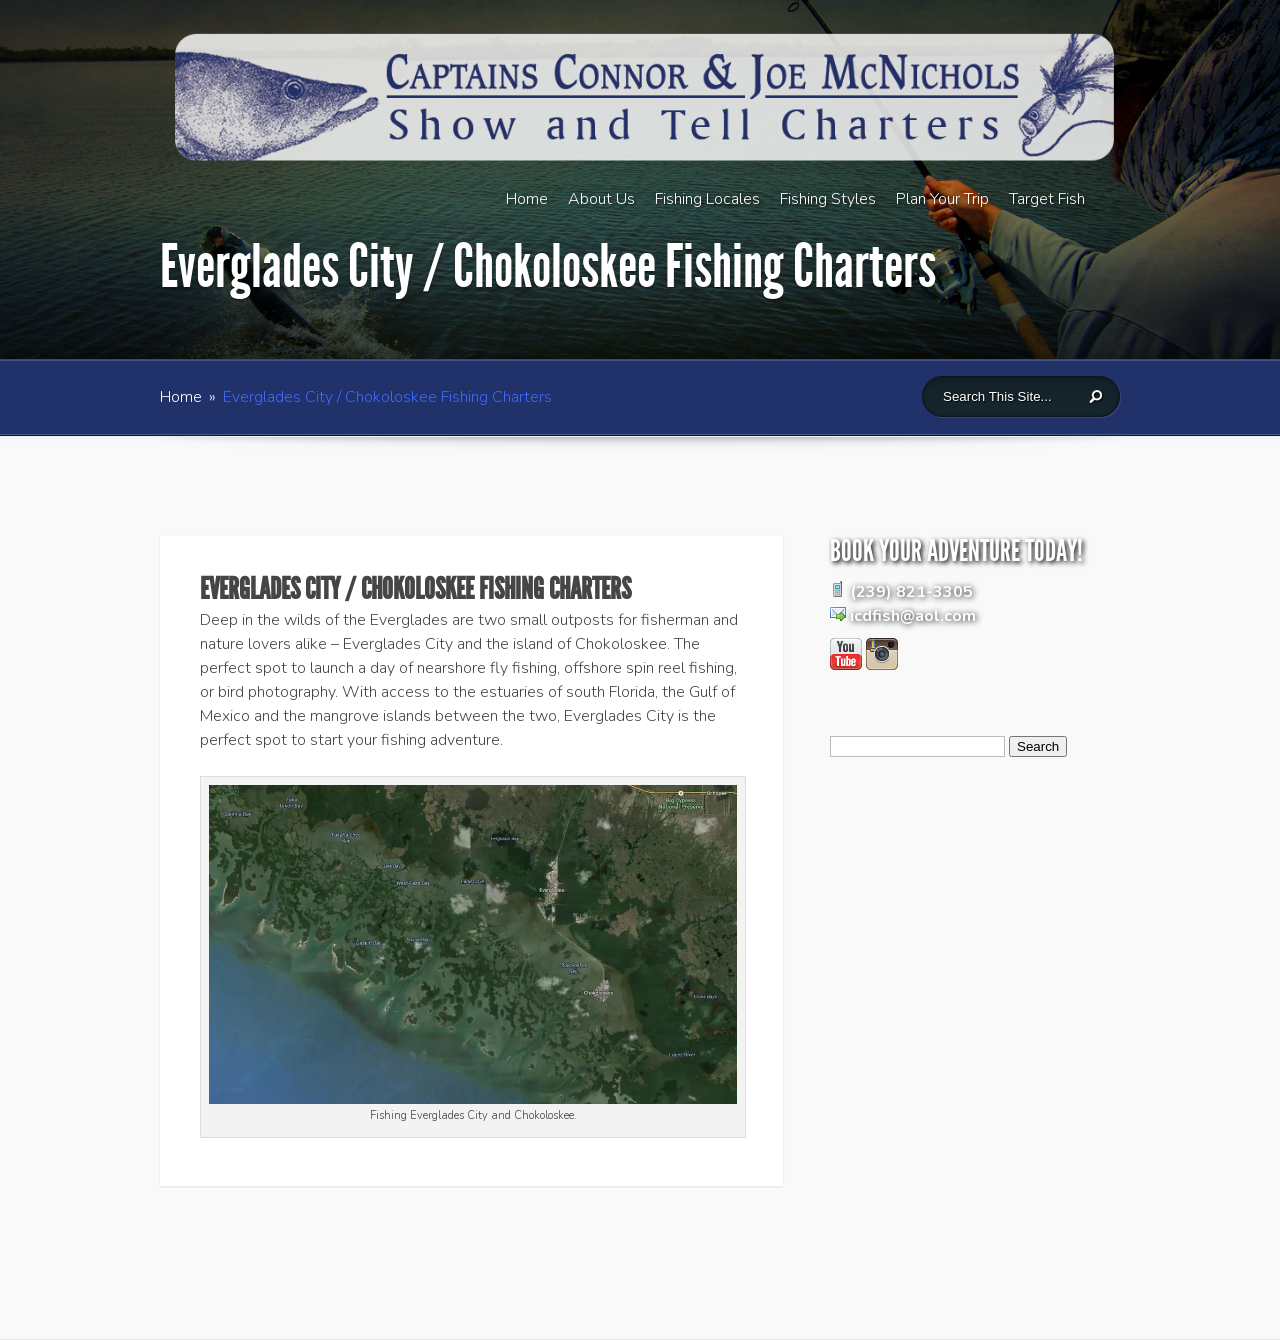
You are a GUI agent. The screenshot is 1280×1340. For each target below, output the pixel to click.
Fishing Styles (828, 199)
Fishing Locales (707, 199)
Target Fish (1047, 199)
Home (527, 199)
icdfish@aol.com (913, 616)
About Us (601, 199)
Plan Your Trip (942, 199)
